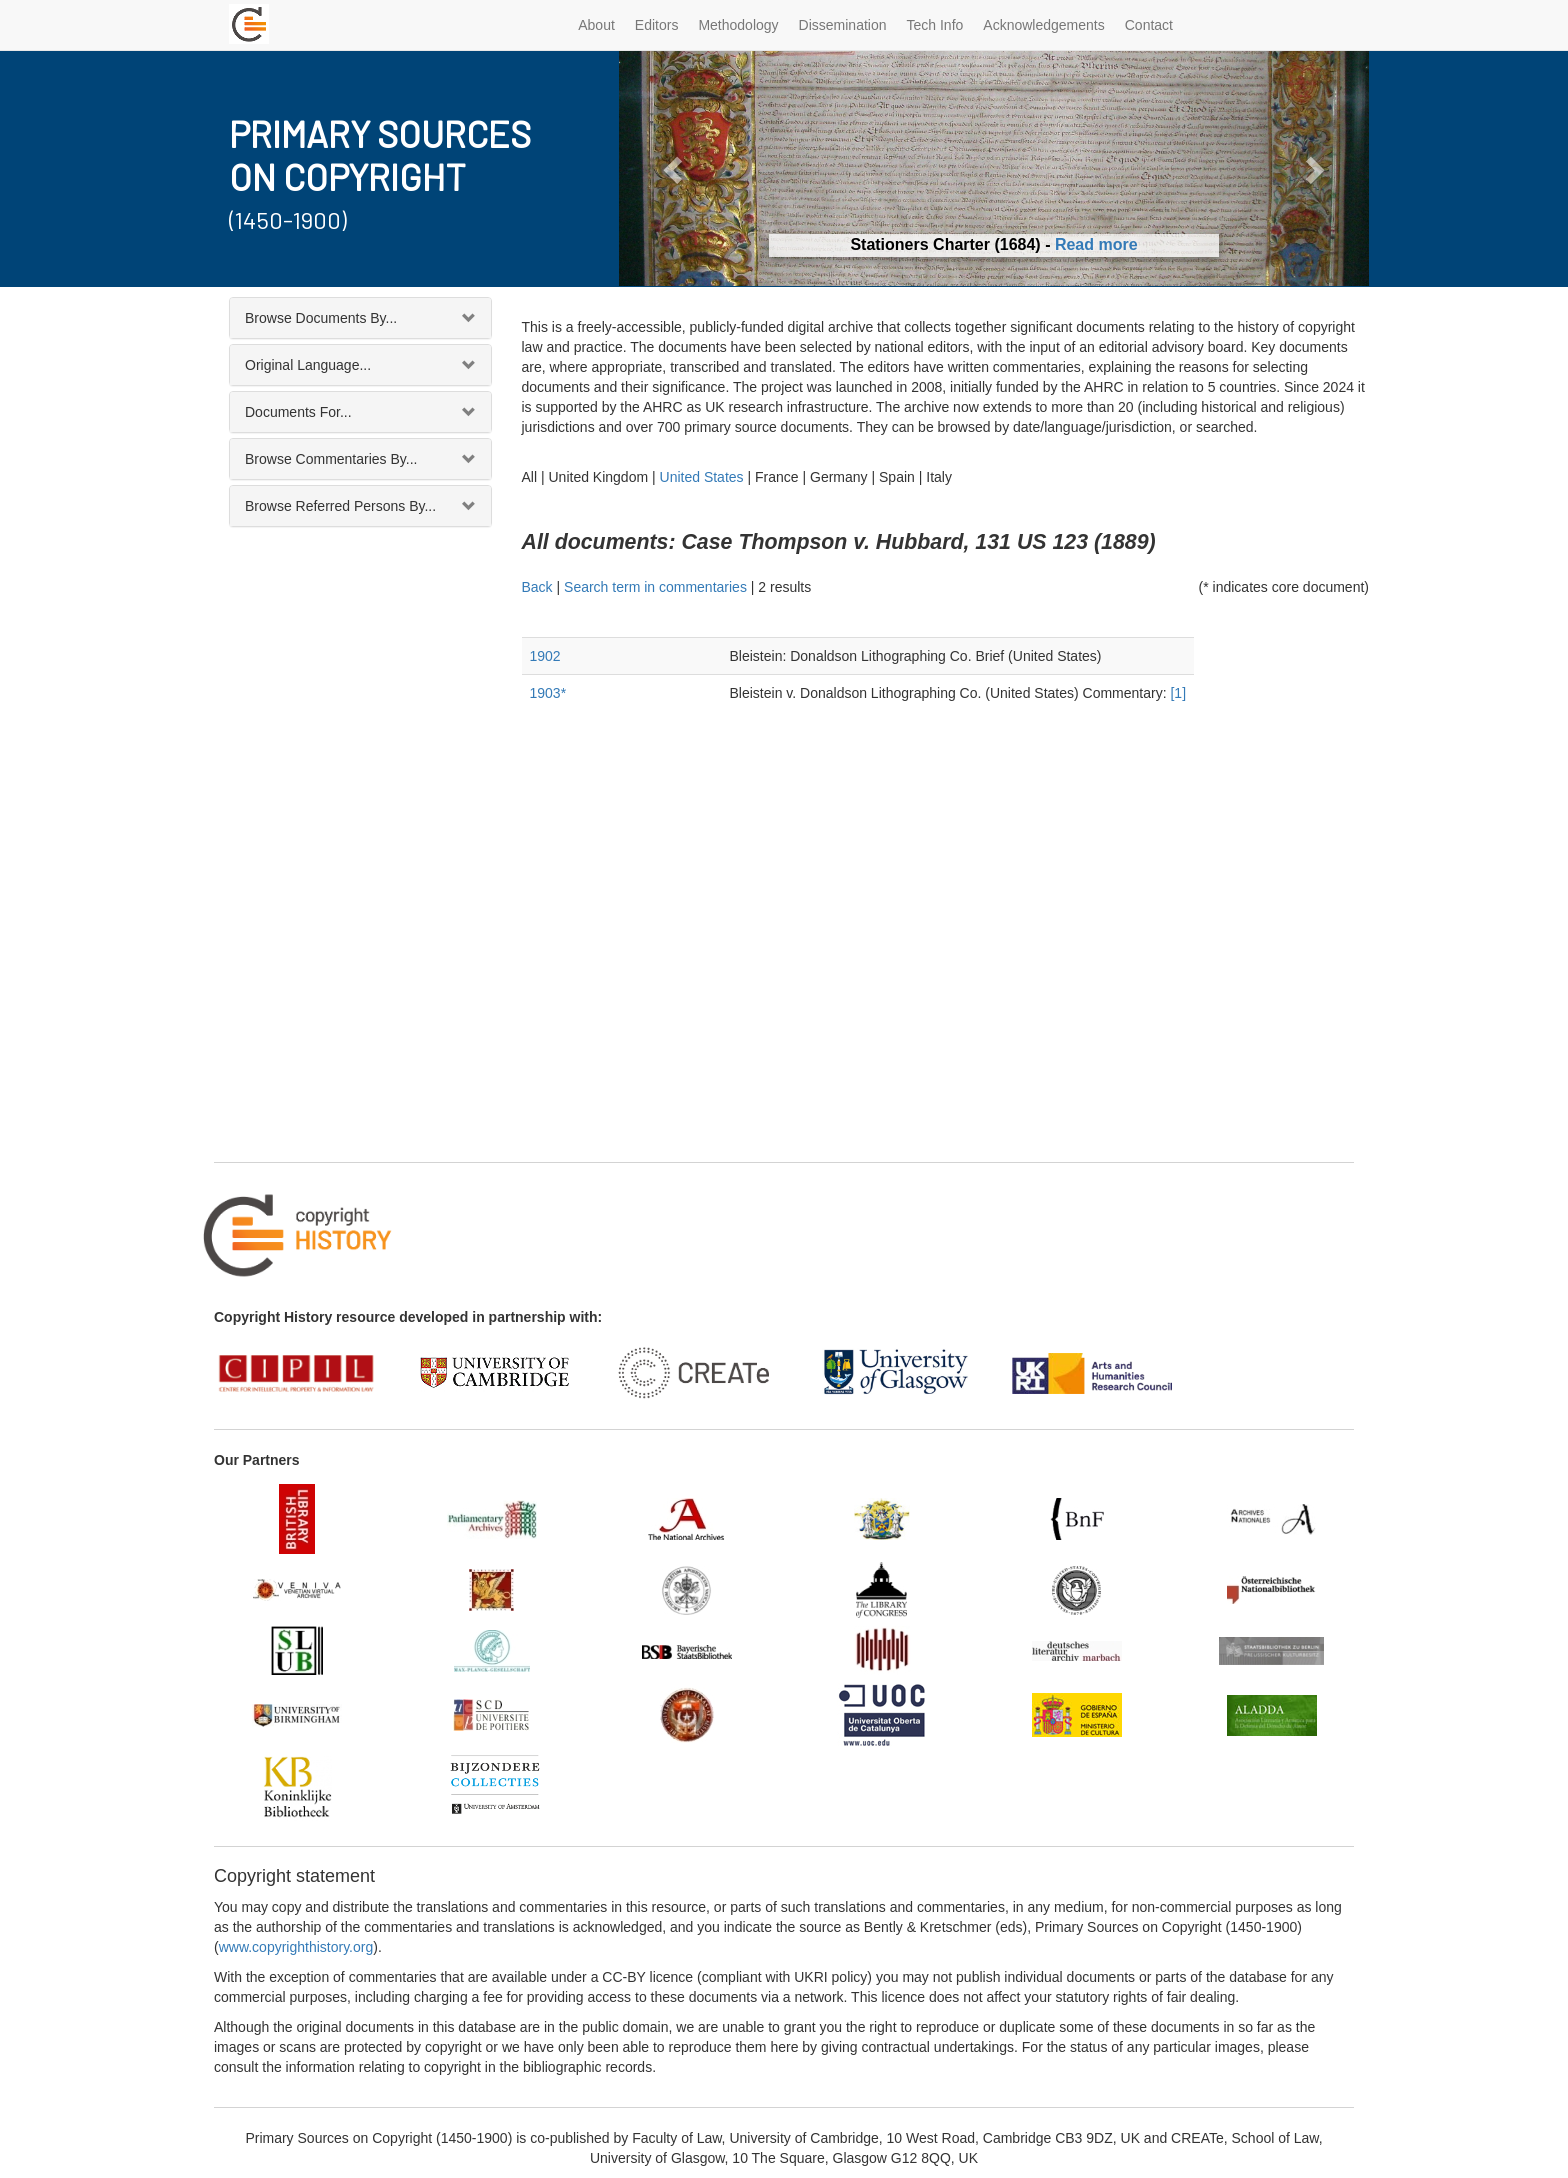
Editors (657, 25)
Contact (1149, 25)
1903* (548, 693)
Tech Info (935, 25)
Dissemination (843, 25)
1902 (545, 656)
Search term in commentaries (655, 587)
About (596, 25)
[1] (1178, 693)
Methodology (738, 25)
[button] (675, 168)
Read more (1096, 244)
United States (702, 477)
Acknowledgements (1043, 25)
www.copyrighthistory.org (296, 1947)
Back (537, 587)
